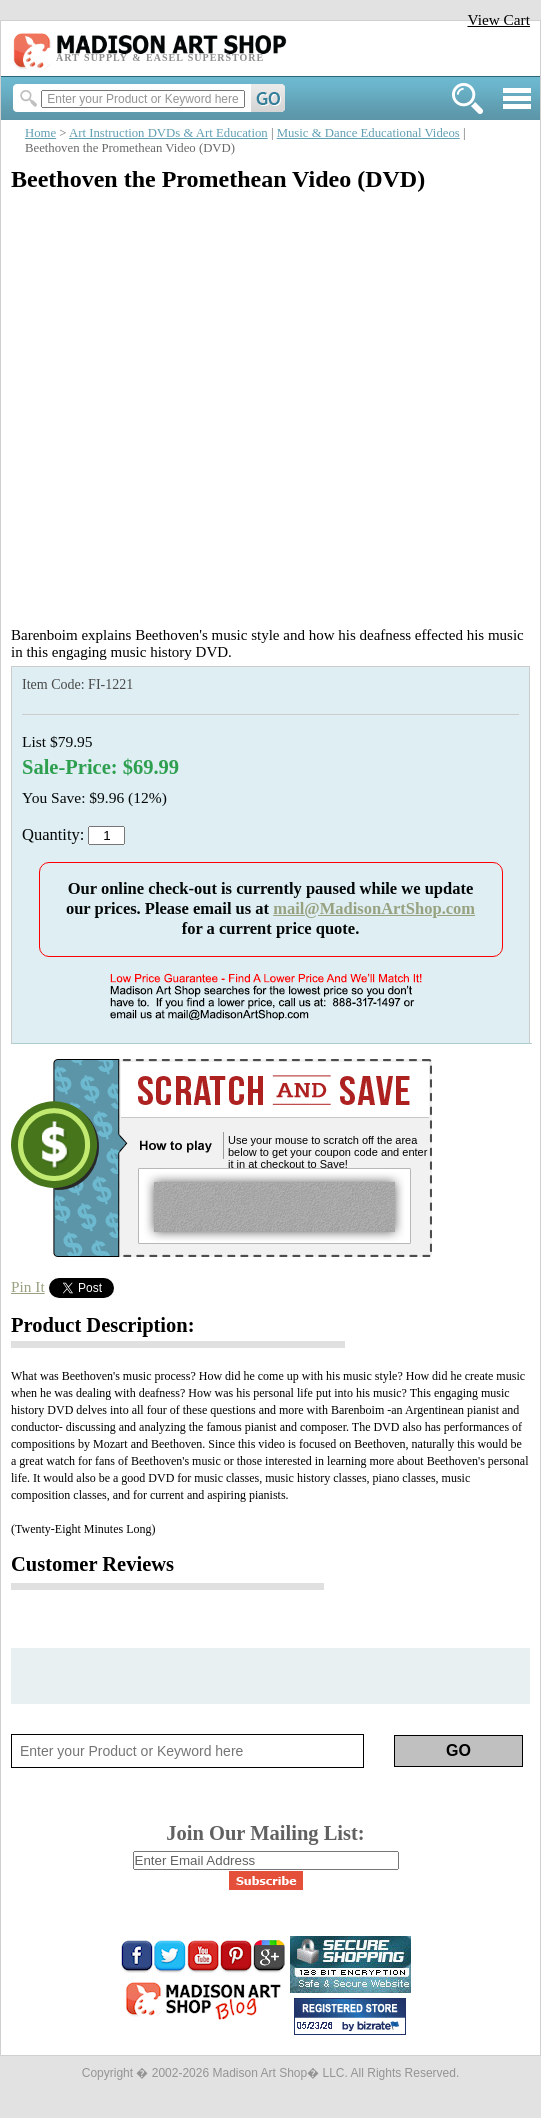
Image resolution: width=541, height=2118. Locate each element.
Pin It (28, 1286)
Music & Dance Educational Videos (368, 133)
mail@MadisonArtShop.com (374, 908)
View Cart (498, 19)
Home (40, 133)
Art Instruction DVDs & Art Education (168, 133)
